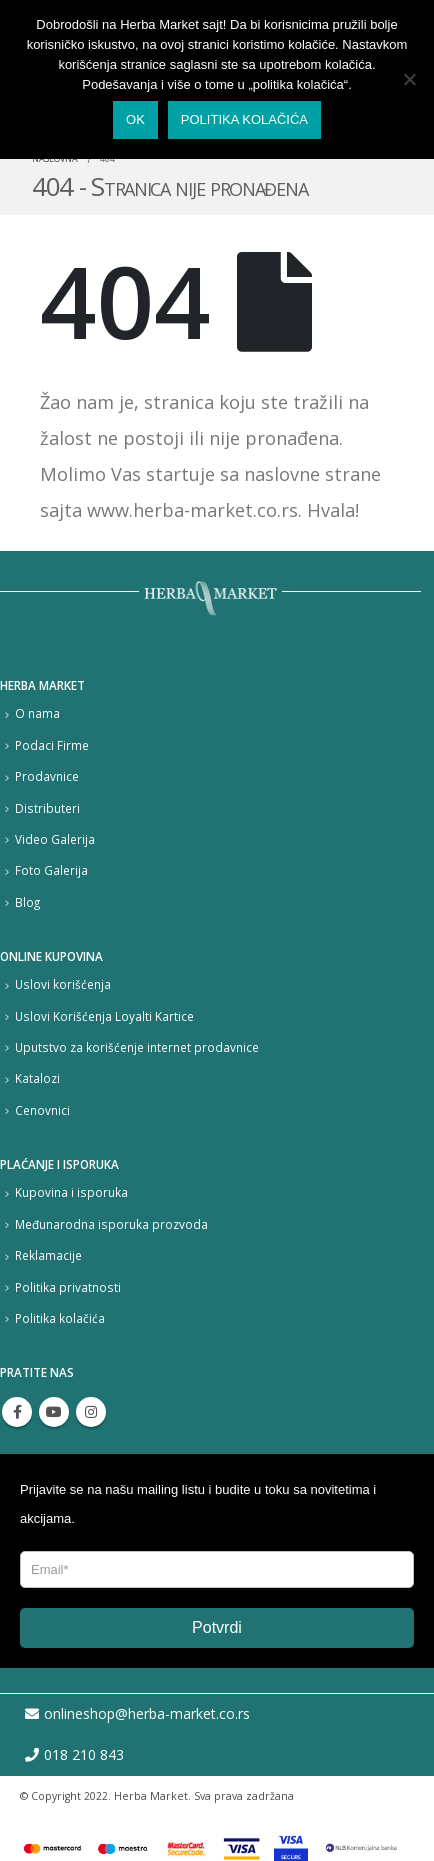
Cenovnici (42, 1110)
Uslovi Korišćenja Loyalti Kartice (104, 1016)
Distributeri (47, 808)
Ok (135, 119)
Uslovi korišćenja (63, 984)
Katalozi (37, 1078)
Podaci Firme (52, 745)
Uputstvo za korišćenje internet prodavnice (137, 1047)
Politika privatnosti (68, 1287)
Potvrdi (217, 1627)
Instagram (91, 1412)
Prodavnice (47, 776)
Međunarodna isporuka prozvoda (111, 1224)
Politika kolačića (60, 1318)
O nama (37, 713)
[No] (409, 79)
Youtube (54, 1412)
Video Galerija (55, 839)
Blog (27, 902)
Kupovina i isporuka (71, 1192)
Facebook (17, 1412)
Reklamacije (48, 1255)
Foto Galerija (51, 870)
